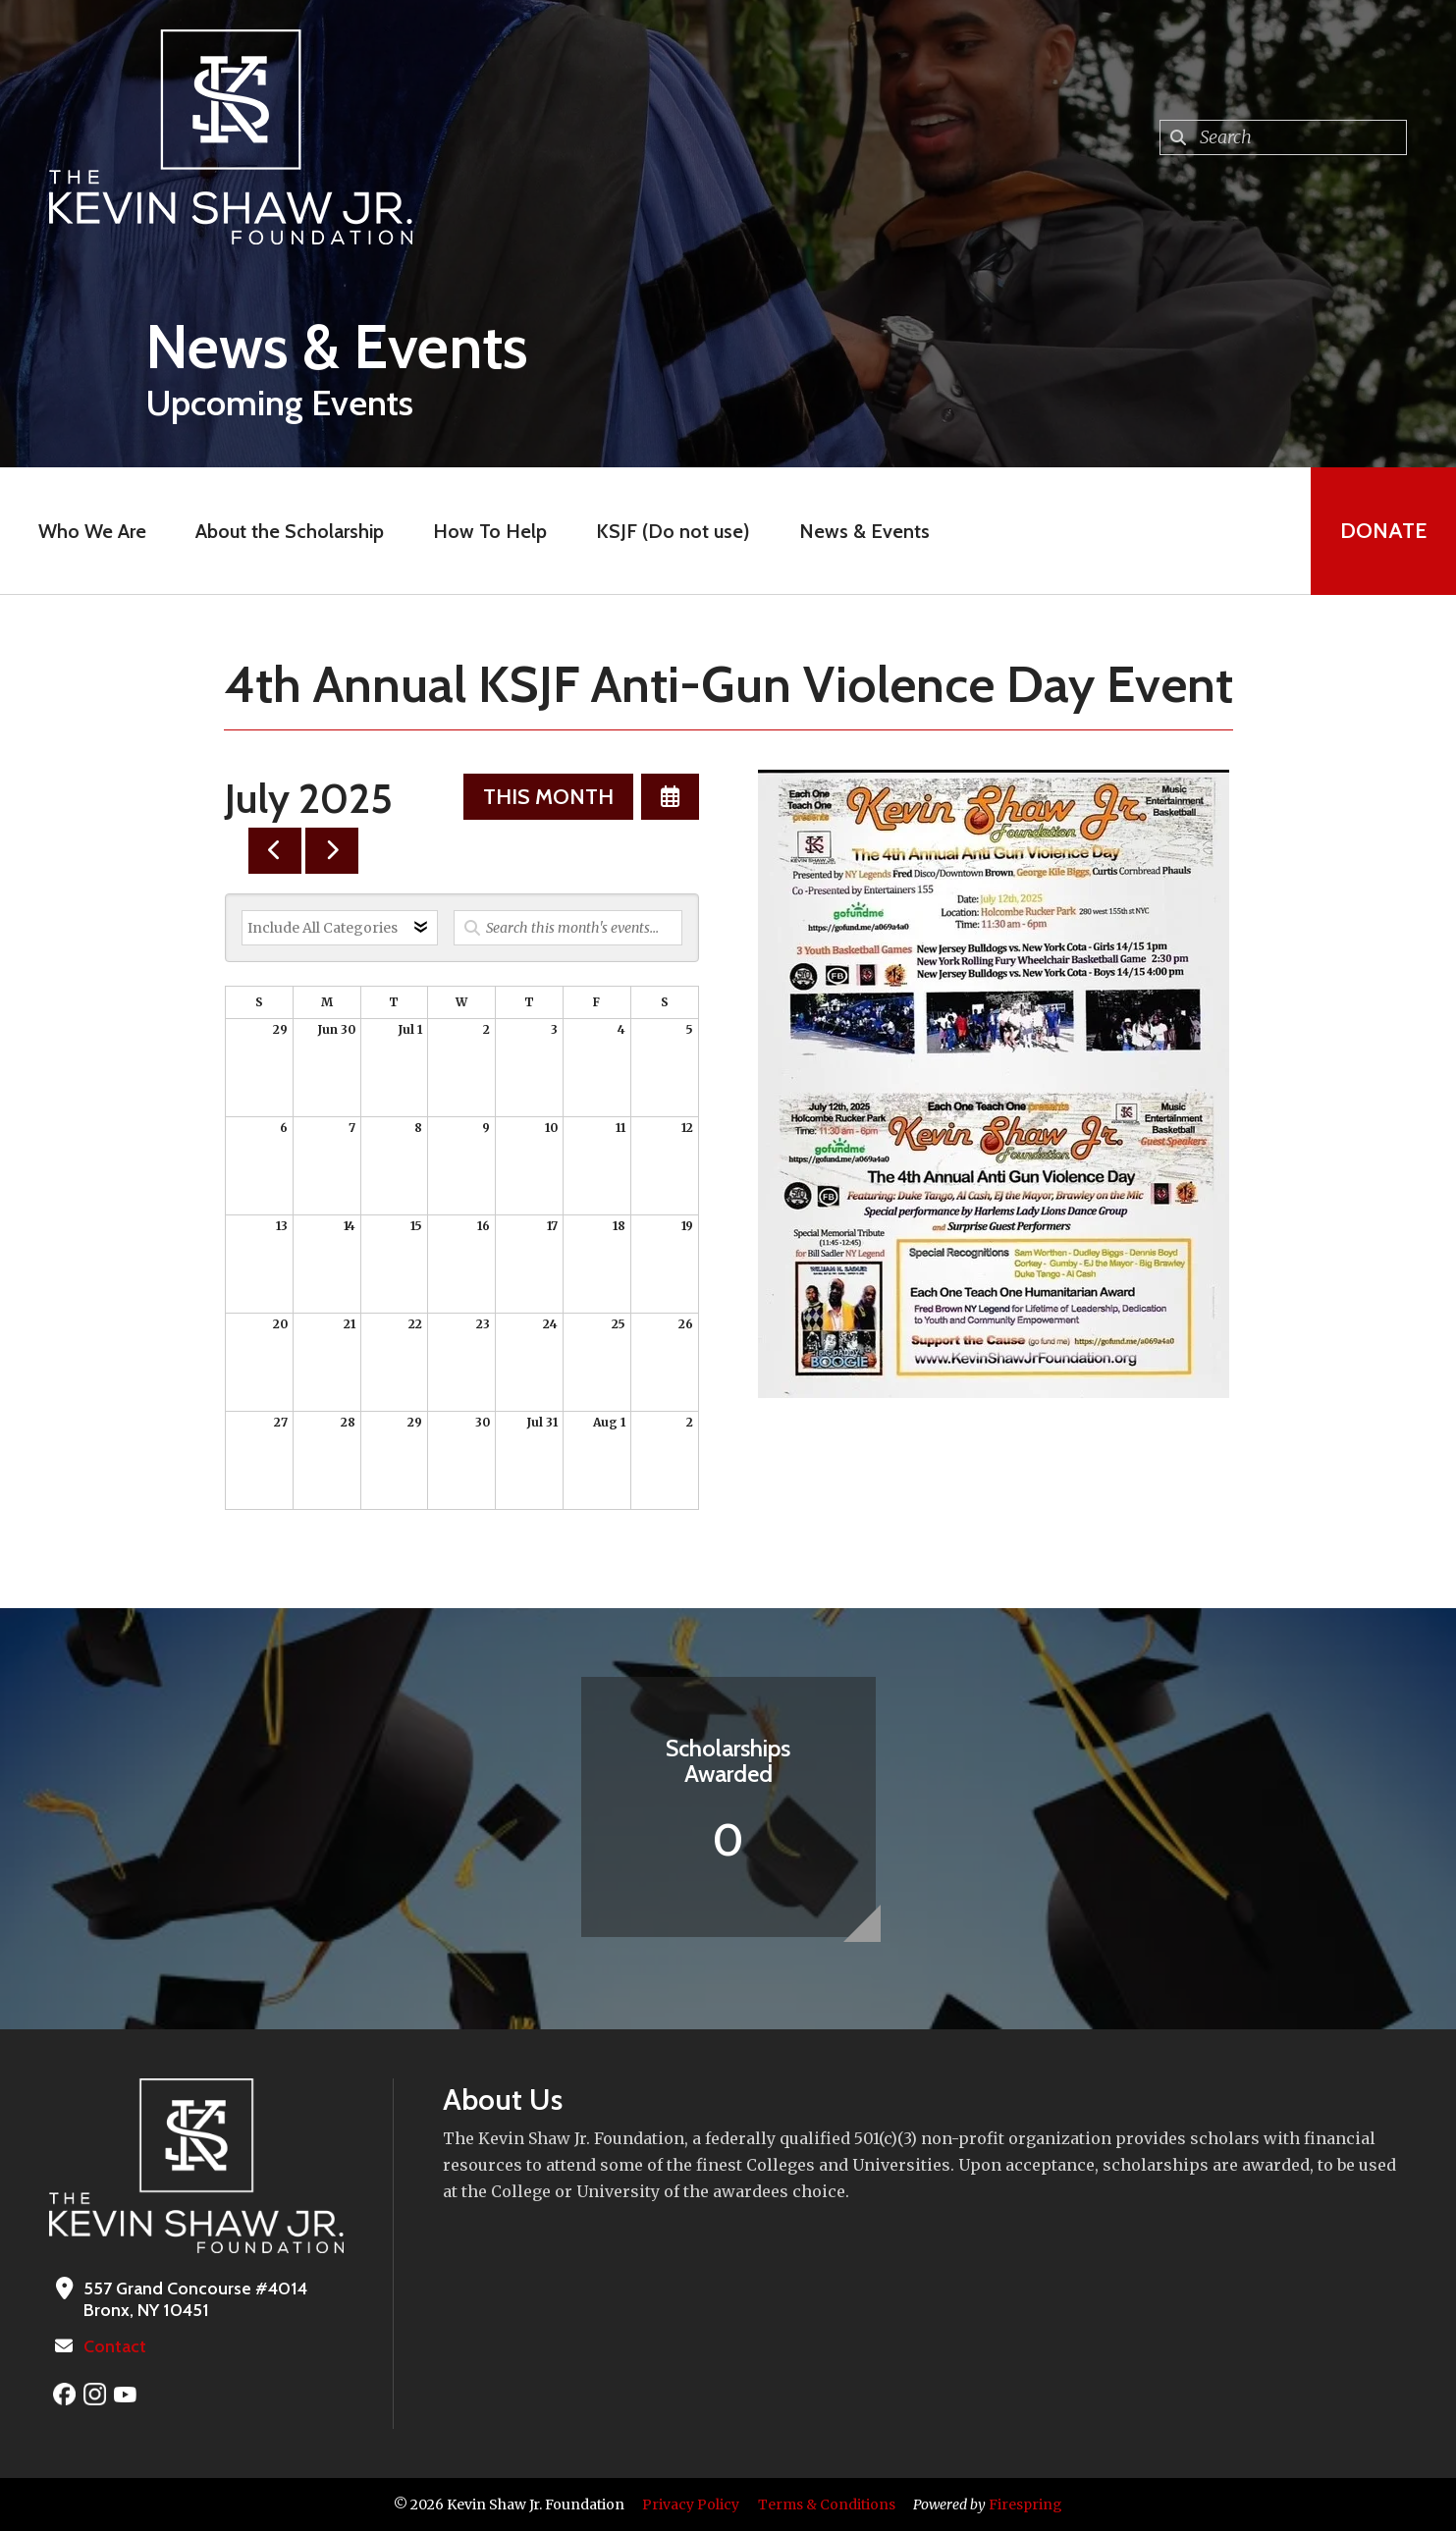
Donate (1383, 530)
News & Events (864, 531)
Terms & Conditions (826, 2504)
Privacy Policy (690, 2504)
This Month (548, 796)
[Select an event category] (340, 927)
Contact (114, 2346)
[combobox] (1283, 137)
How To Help (490, 531)
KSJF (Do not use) (673, 531)
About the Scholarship (289, 531)
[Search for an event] (568, 927)
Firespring (1025, 2504)
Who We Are (92, 531)
